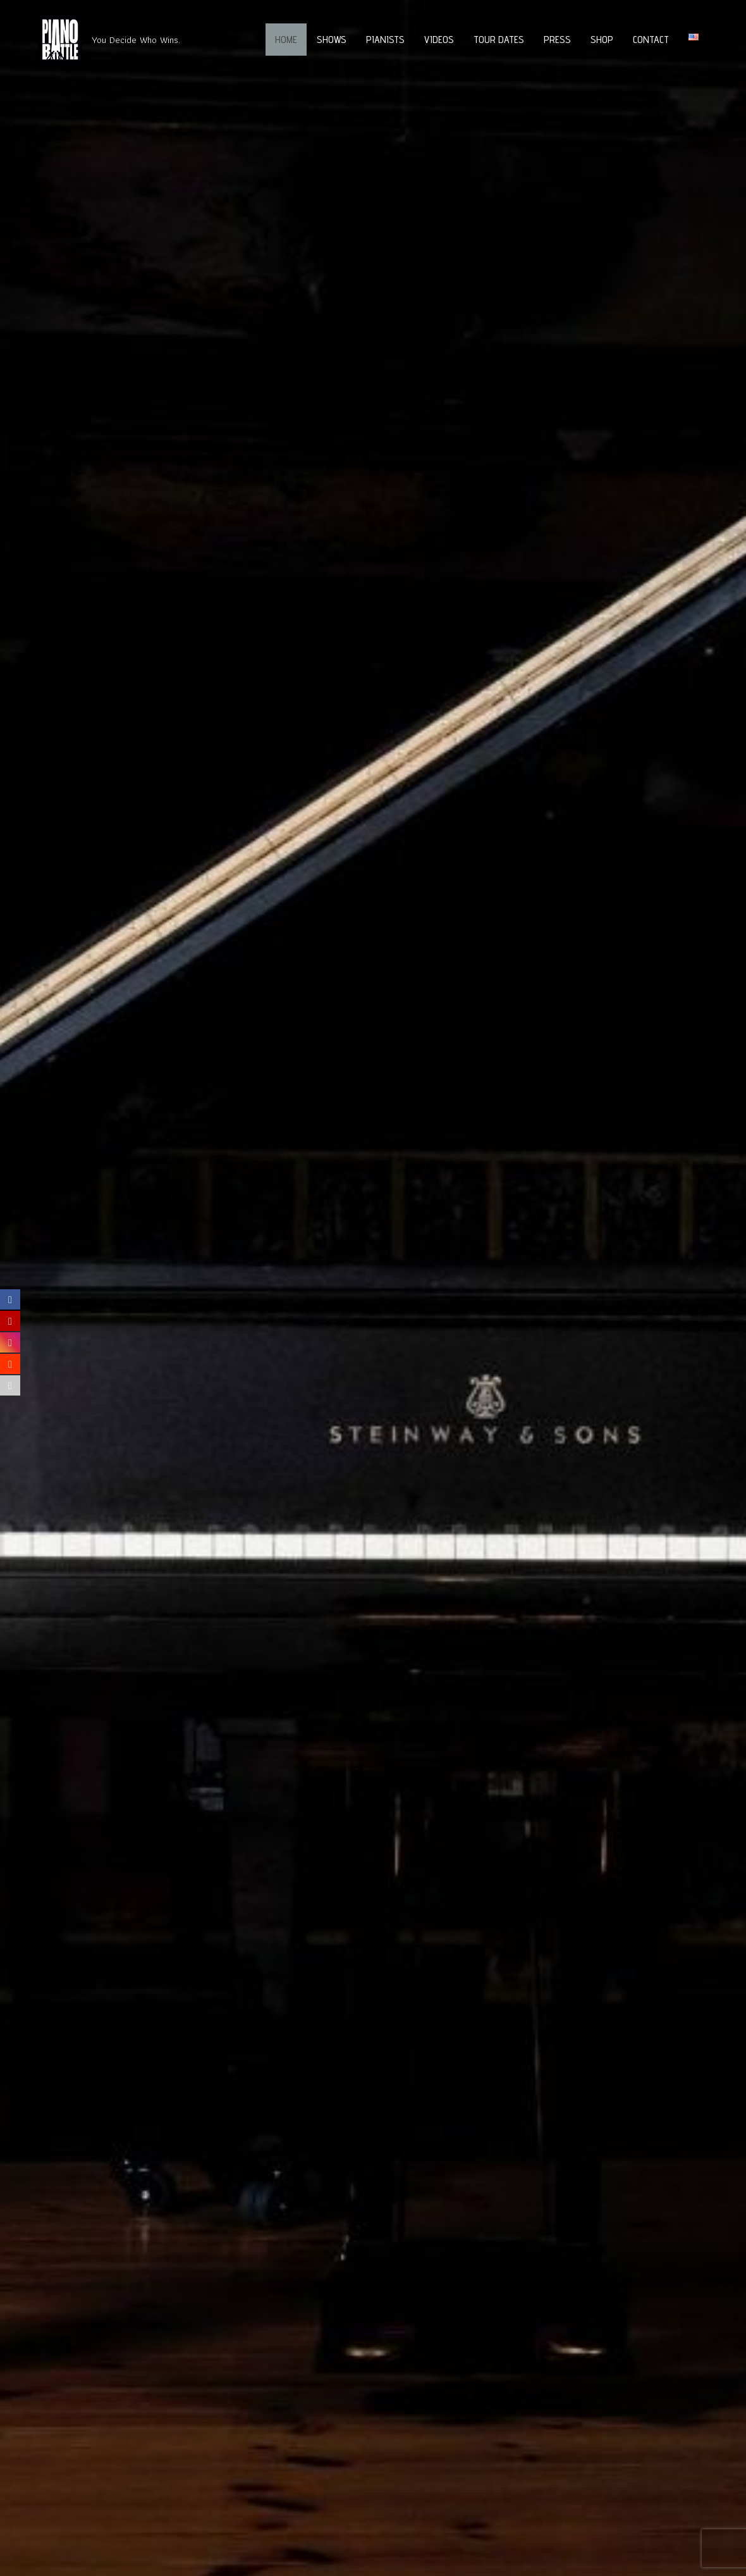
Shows (331, 40)
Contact (651, 40)
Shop (601, 40)
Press (557, 40)
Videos (439, 40)
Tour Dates (499, 40)
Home (286, 40)
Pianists (385, 40)
